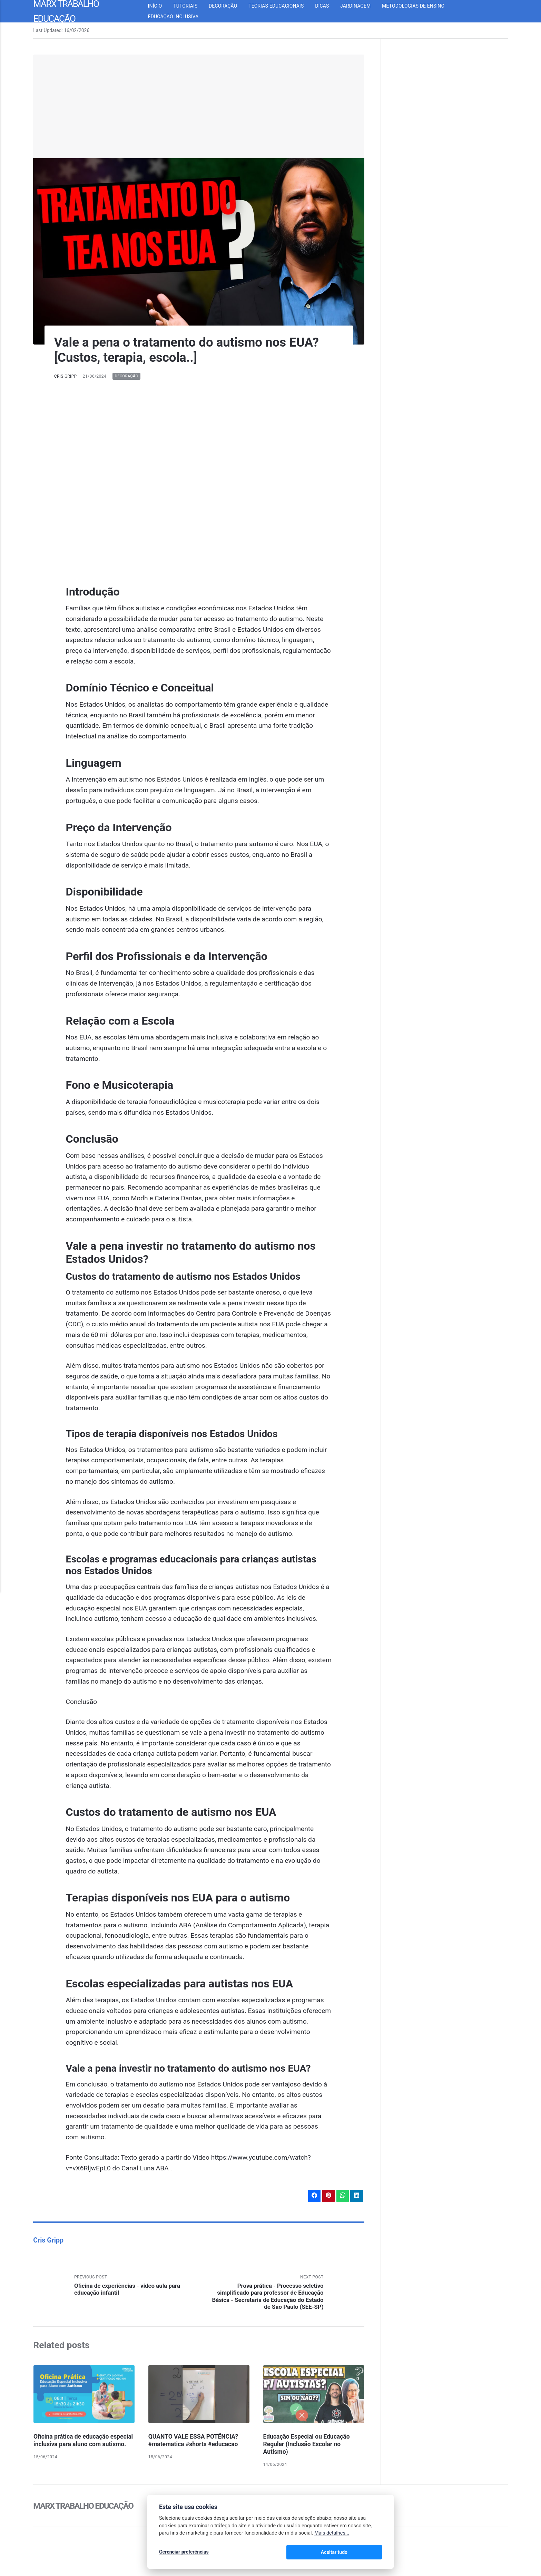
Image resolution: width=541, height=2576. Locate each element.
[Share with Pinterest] (327, 2196)
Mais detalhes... (331, 2534)
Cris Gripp (66, 376)
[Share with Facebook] (312, 2196)
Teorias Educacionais (281, 6)
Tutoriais (191, 6)
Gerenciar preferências (184, 2552)
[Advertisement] (198, 106)
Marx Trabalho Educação (84, 2507)
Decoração (229, 6)
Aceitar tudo (361, 2552)
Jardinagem (361, 6)
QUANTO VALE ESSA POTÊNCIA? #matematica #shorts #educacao (194, 2442)
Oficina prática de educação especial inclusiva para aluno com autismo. (80, 2446)
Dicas (328, 6)
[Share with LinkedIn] (356, 2196)
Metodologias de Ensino (419, 6)
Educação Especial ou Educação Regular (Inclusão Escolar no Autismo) (307, 2446)
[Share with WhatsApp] (341, 2196)
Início (161, 6)
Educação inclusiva (179, 16)
